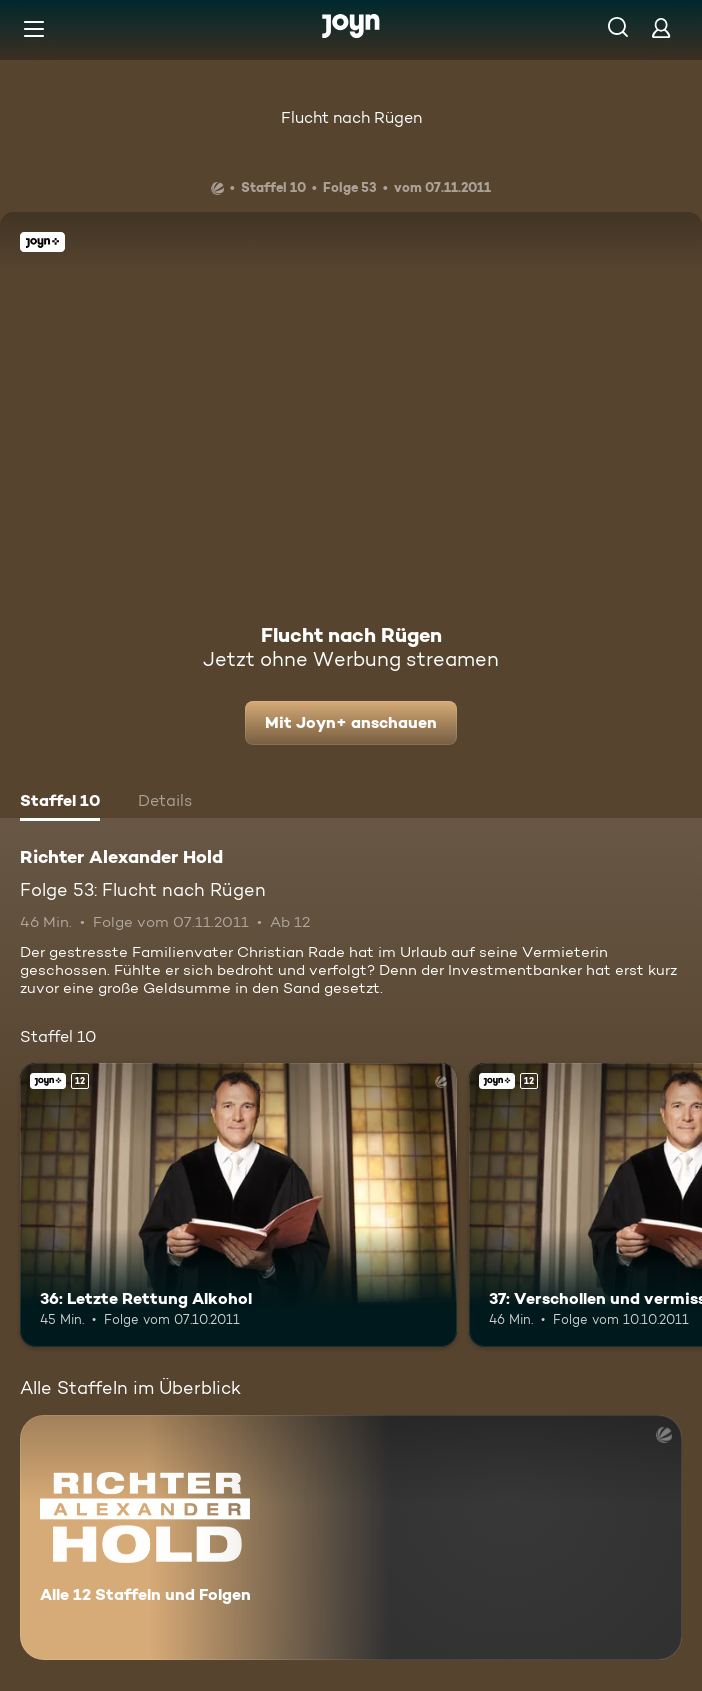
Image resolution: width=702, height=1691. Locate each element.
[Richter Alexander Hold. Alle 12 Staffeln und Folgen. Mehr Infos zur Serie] (351, 1537)
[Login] (661, 27)
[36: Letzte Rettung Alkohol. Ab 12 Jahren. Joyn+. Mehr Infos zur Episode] (238, 1205)
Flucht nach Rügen (351, 117)
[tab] (60, 803)
